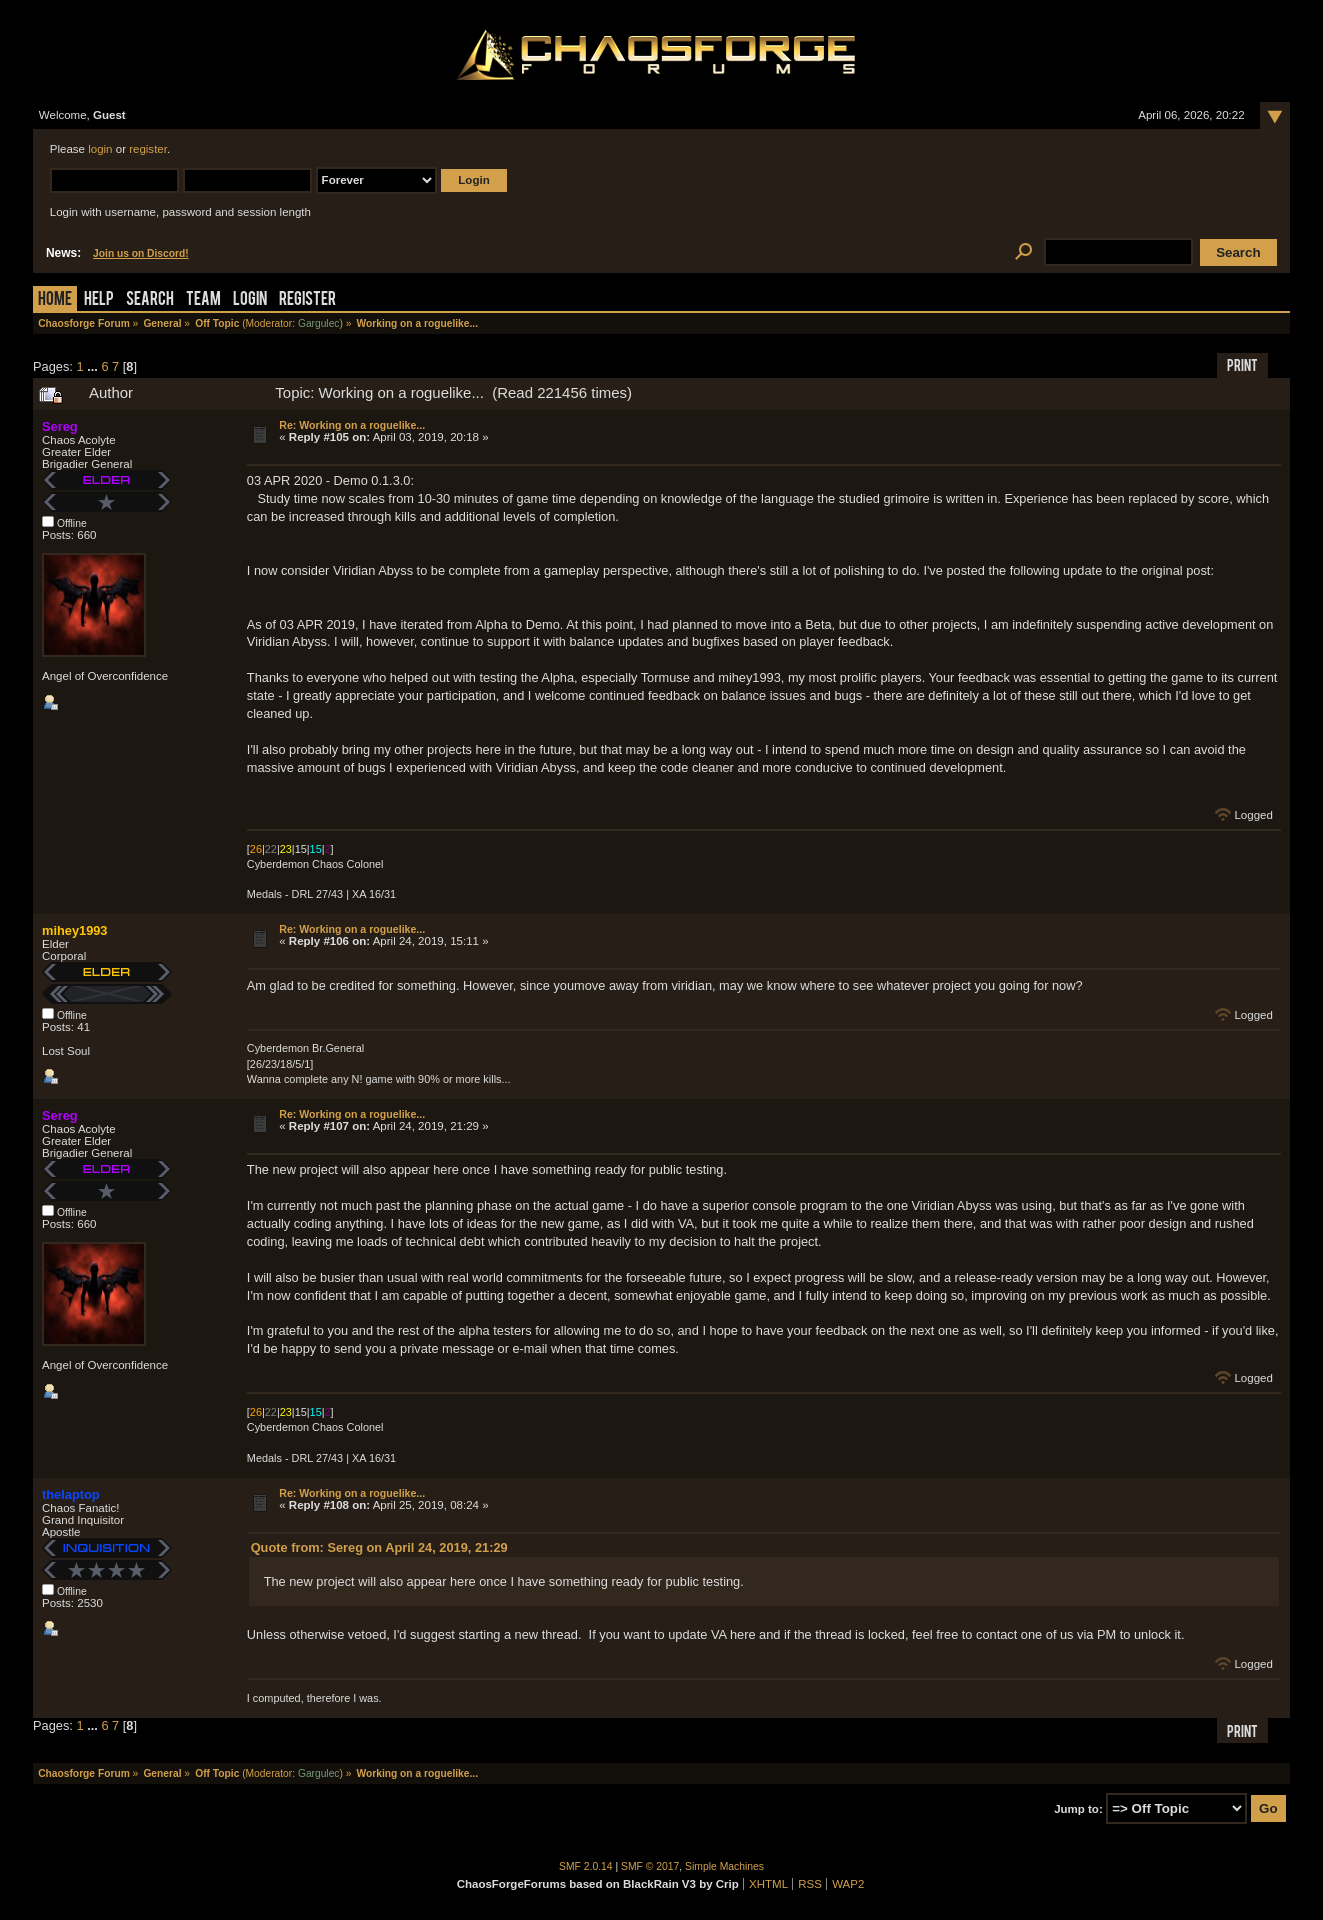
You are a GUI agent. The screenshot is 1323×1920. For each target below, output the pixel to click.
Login (250, 300)
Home (55, 300)
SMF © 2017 (650, 1866)
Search (150, 300)
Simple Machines (724, 1866)
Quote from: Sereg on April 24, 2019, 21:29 (379, 1547)
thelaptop (71, 1494)
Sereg (60, 426)
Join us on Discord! (141, 253)
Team (203, 300)
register (148, 149)
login (100, 149)
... (94, 366)
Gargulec (319, 323)
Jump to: (1078, 1809)
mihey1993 (74, 930)
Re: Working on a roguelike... (352, 425)
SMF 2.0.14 (586, 1866)
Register (307, 300)
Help (99, 300)
